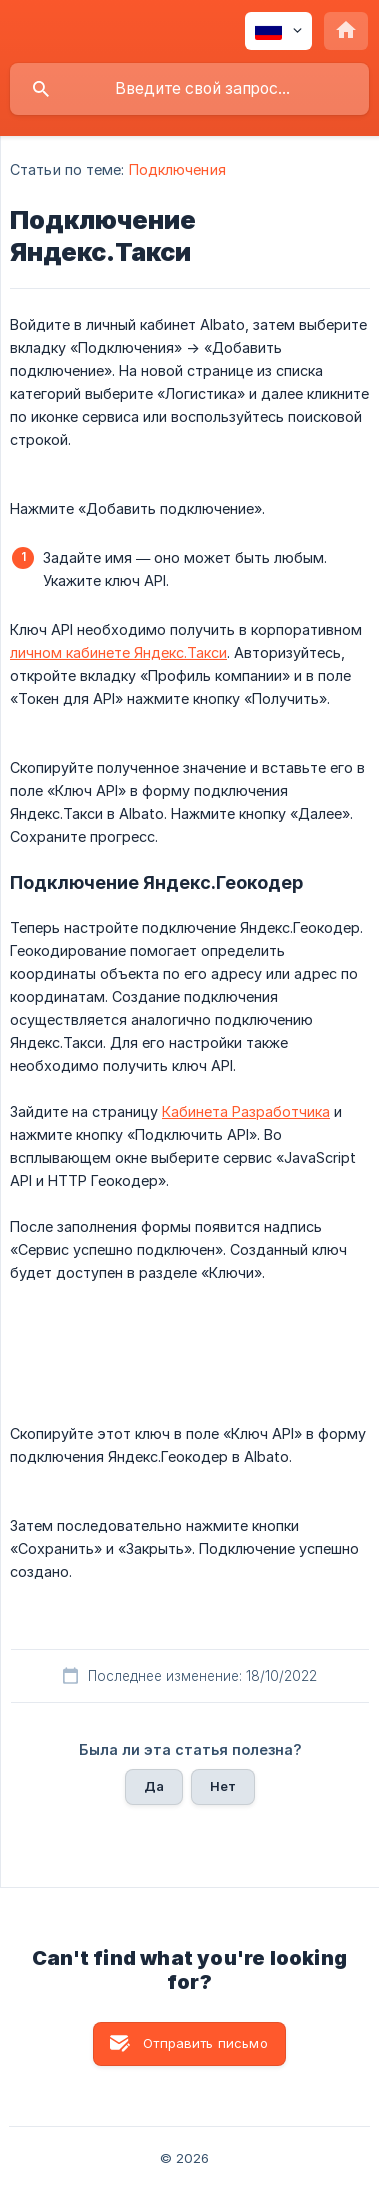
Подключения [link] (177, 169)
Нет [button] (223, 1786)
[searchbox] (189, 89)
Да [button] (154, 1786)
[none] (278, 31)
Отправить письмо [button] (205, 2043)
